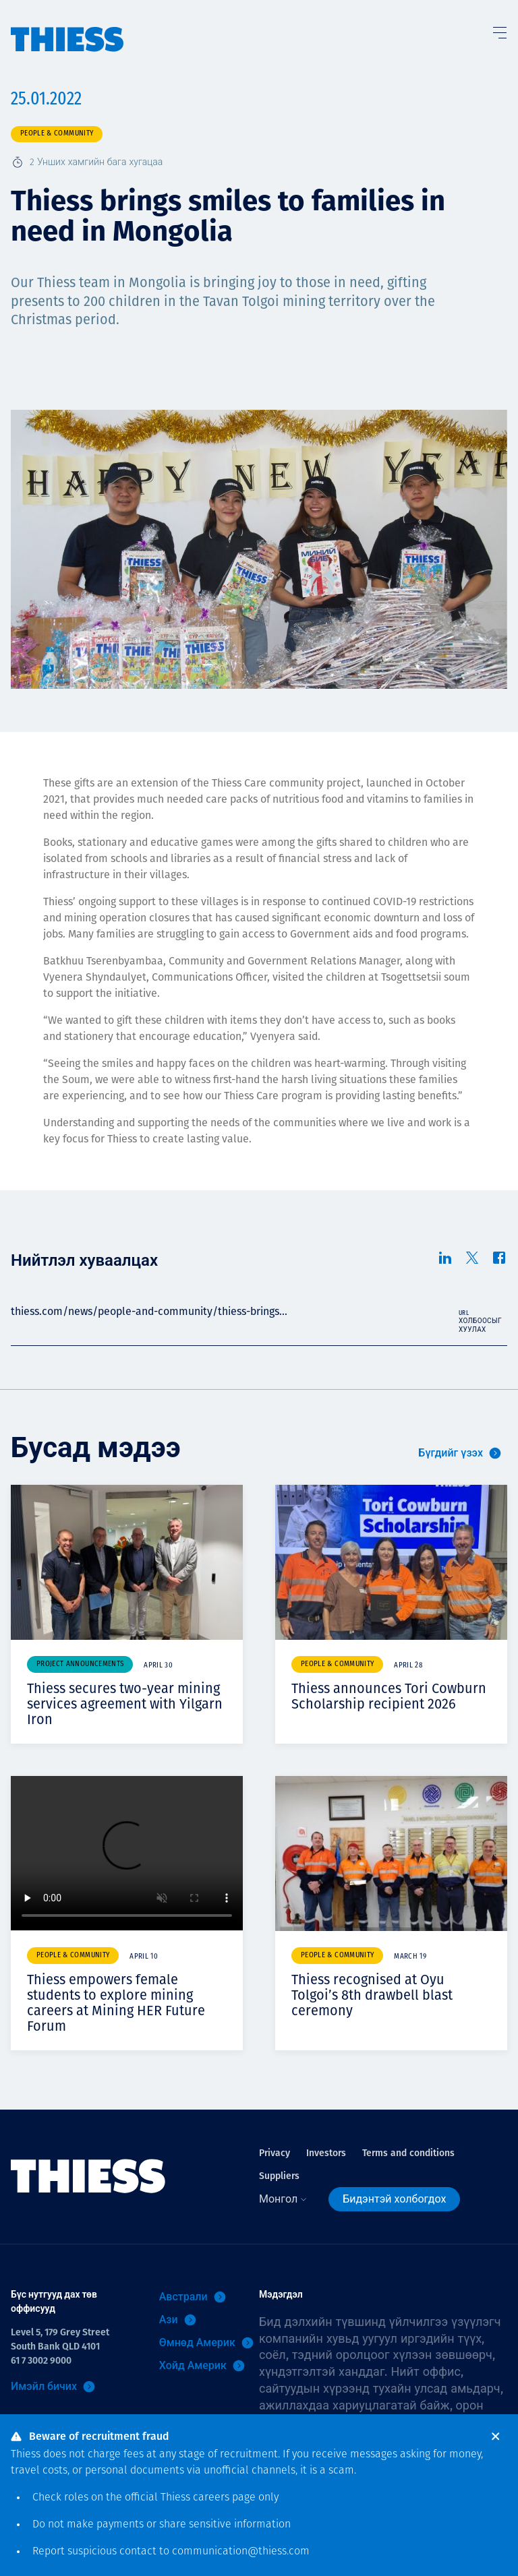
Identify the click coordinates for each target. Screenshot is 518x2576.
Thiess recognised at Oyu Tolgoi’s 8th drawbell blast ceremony (372, 1995)
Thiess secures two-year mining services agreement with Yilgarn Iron (125, 1703)
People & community (56, 133)
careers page (224, 2497)
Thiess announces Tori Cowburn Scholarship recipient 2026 (388, 1696)
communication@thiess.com (241, 2551)
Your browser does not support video (127, 1853)
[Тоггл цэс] (499, 30)
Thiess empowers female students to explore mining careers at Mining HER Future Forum (116, 2002)
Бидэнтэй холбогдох (394, 2198)
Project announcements (79, 1664)
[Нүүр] (67, 26)
